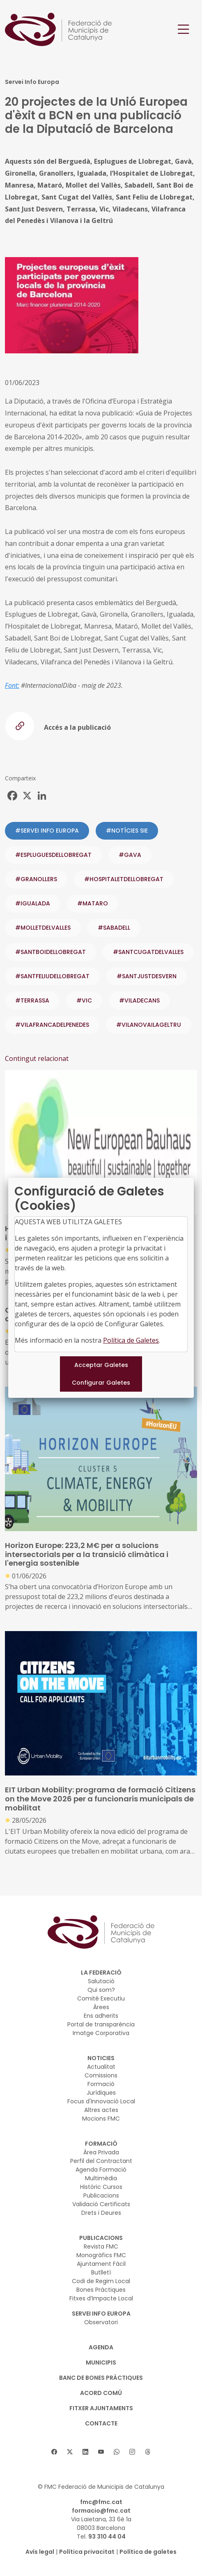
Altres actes (101, 2110)
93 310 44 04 (107, 2536)
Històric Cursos (101, 2187)
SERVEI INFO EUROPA (101, 2313)
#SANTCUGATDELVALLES (148, 952)
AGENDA (101, 2347)
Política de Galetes (131, 1340)
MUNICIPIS (101, 2362)
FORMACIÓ (101, 2144)
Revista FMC (101, 2246)
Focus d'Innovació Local (101, 2101)
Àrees (101, 2007)
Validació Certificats (101, 2204)
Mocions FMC (101, 2118)
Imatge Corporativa (101, 2033)
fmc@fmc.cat (101, 2502)
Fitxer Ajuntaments (101, 2408)
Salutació (101, 1981)
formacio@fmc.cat (101, 2510)
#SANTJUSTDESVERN (147, 976)
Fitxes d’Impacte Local (101, 2298)
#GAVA (130, 855)
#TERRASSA (32, 1000)
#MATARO (92, 903)
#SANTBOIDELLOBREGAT (50, 952)
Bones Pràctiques (101, 2290)
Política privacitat (87, 2552)
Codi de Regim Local (101, 2281)
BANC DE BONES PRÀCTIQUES (101, 2378)
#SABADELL (114, 928)
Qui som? (101, 1990)
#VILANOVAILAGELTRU (148, 1025)
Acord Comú (101, 2393)
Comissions (101, 2075)
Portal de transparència (101, 2024)
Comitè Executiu (101, 1998)
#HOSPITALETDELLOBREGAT (123, 879)
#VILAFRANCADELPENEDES (52, 1025)
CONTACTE (101, 2423)
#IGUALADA (32, 903)
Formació (101, 2084)
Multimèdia (101, 2178)
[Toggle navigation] (183, 29)
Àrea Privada (101, 2152)
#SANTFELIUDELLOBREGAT (52, 976)
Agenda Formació (101, 2169)
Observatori (101, 2322)
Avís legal (39, 2552)
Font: (12, 685)
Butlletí (101, 2272)
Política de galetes (148, 2552)
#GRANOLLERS (36, 879)
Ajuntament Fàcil (101, 2264)
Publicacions (101, 2195)
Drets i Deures (101, 2213)
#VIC (84, 1000)
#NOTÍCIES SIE (127, 830)
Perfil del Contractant (101, 2161)
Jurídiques (101, 2093)
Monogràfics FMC (101, 2255)
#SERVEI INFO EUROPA (47, 830)
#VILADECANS (139, 1000)
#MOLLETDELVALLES (43, 928)
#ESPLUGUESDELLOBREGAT (53, 855)
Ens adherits (101, 2016)
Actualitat (101, 2067)
